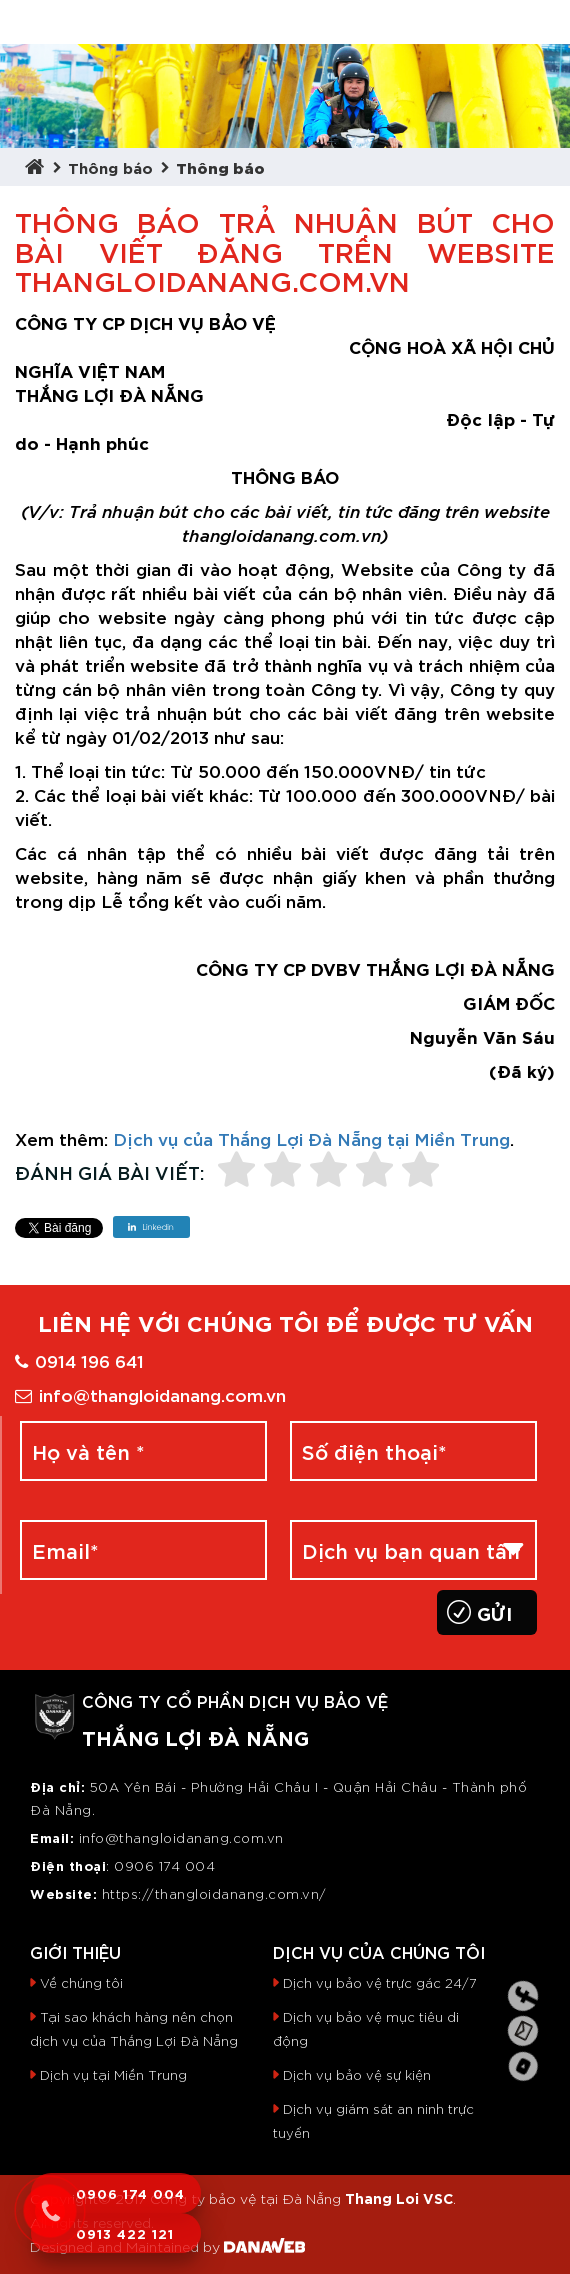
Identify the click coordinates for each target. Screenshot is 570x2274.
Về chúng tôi (81, 1982)
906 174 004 (170, 1865)
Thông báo (110, 166)
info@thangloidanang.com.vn (150, 1394)
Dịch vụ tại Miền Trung (113, 2074)
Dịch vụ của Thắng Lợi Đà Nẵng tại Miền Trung (311, 1138)
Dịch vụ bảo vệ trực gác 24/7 (380, 1982)
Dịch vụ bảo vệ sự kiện (357, 2074)
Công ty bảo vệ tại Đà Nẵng (245, 2198)
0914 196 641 (79, 1360)
